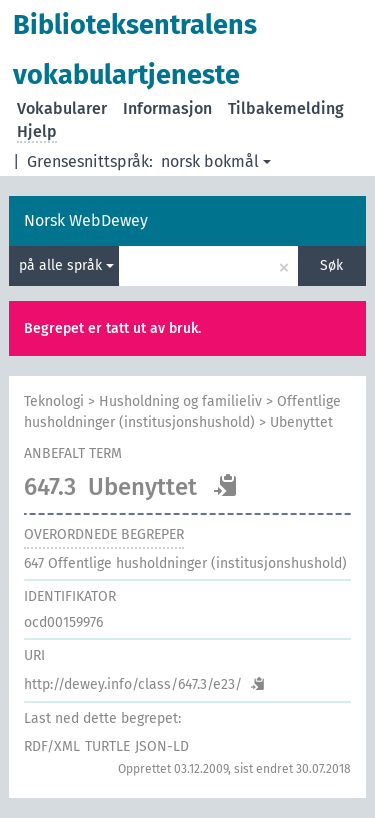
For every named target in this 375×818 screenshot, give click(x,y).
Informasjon (167, 108)
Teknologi (54, 401)
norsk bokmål (216, 161)
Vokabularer (62, 108)
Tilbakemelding (286, 108)
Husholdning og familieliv (180, 401)
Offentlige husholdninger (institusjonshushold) (185, 563)
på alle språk (66, 265)
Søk (331, 265)
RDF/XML (52, 746)
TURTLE (107, 746)
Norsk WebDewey (86, 220)
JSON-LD (162, 746)
